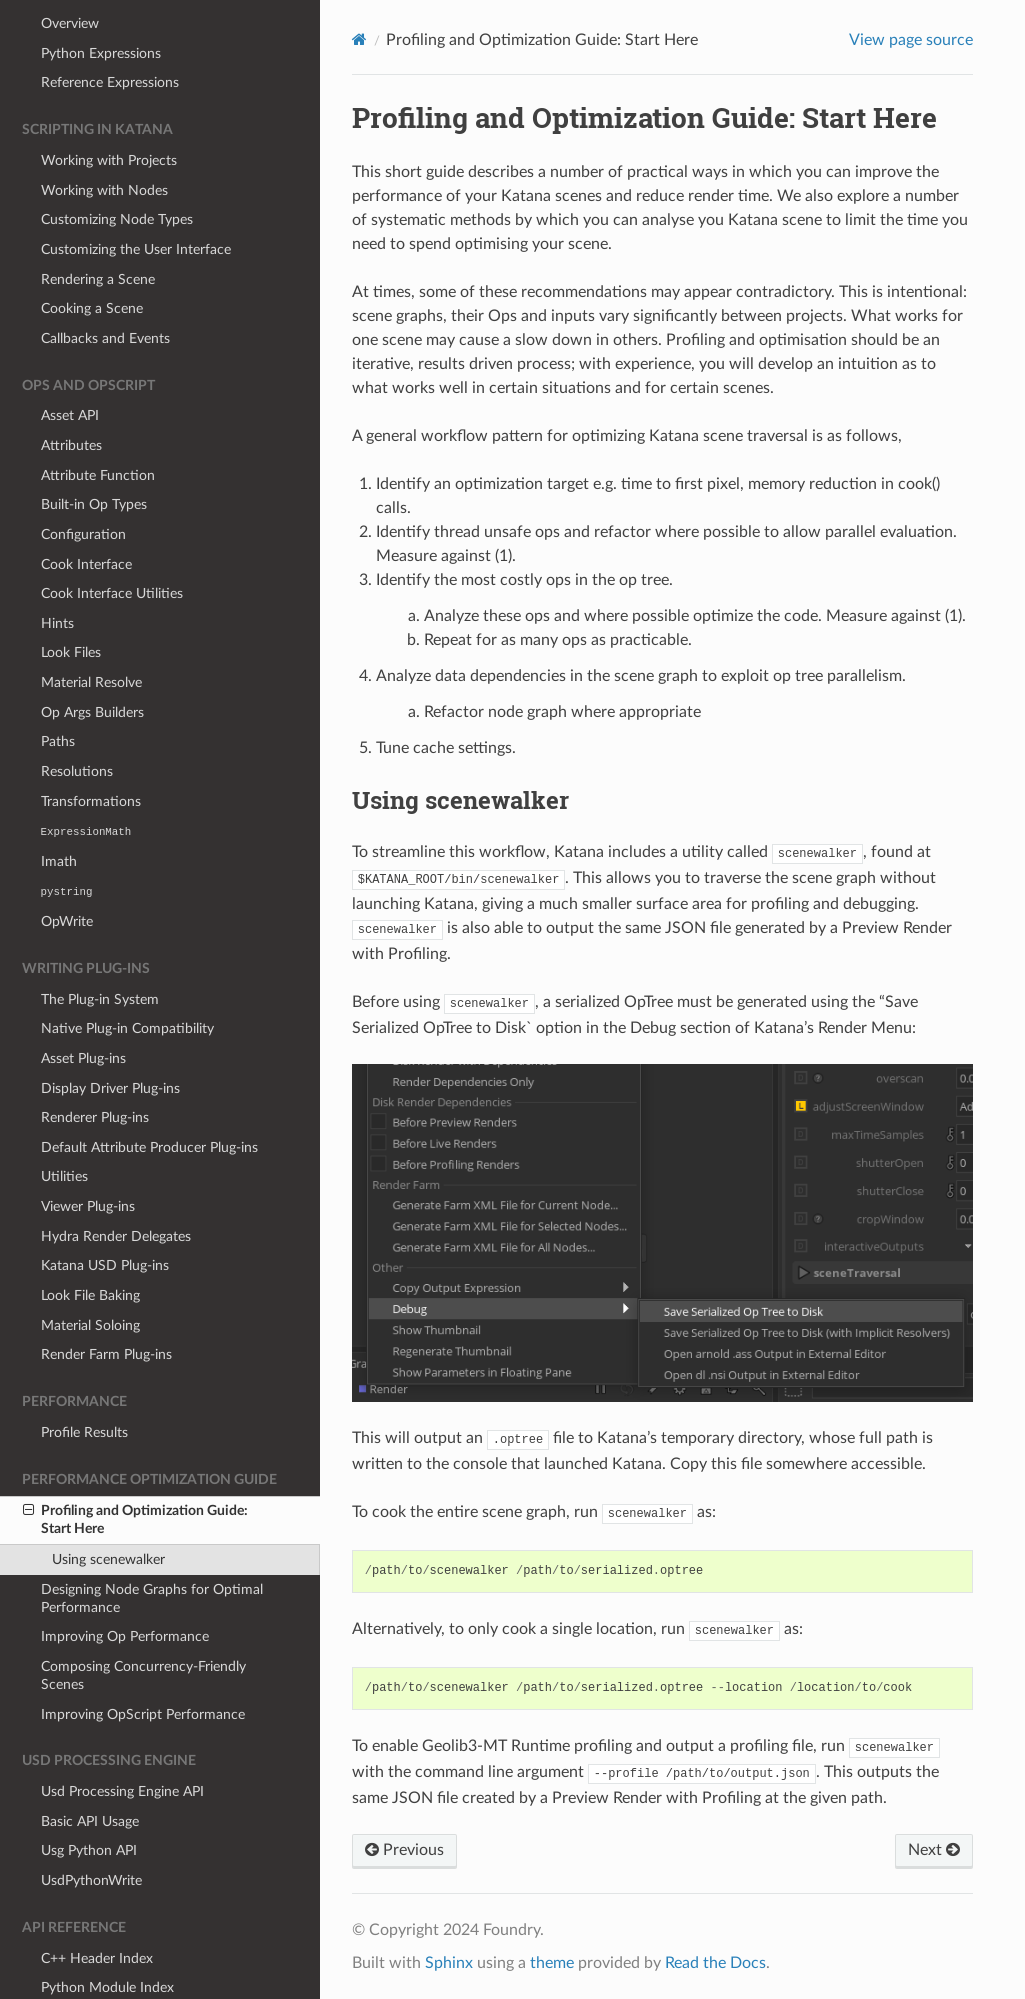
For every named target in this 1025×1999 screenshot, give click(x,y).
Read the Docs (715, 1963)
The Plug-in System (100, 949)
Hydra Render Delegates (116, 1186)
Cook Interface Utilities (112, 543)
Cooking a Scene (92, 258)
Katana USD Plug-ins (105, 1215)
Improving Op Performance (125, 1586)
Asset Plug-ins (83, 1008)
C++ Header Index (97, 1908)
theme (552, 1963)
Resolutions (77, 721)
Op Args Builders (92, 662)
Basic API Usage (90, 1771)
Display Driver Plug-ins (110, 1038)
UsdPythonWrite (91, 1830)
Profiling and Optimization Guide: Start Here (135, 1469)
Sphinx (449, 1963)
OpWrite (67, 871)
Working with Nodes (104, 140)
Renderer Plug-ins (95, 1067)
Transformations (91, 751)
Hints (57, 573)
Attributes (71, 395)
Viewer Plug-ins (88, 1156)
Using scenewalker (108, 1509)
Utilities (64, 1126)
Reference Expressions (110, 32)
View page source (911, 40)
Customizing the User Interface (136, 199)
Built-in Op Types (94, 454)
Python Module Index (107, 1937)
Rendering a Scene (98, 229)
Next (934, 1850)
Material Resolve (91, 632)
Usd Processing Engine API (122, 1741)
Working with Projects (109, 110)
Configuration (83, 484)
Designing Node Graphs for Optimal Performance (152, 1548)
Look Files (71, 602)
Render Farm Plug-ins (106, 1304)
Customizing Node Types (117, 169)
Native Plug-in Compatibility (127, 978)
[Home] (359, 39)
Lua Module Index (96, 1967)
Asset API (70, 365)
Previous (404, 1850)
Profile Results (84, 1382)
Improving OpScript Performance (143, 1664)
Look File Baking (90, 1245)
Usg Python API (89, 1800)
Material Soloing (90, 1275)
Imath (59, 811)
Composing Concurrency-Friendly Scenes (143, 1625)
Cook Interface (86, 514)
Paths (58, 691)
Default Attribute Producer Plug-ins (149, 1097)
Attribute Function (98, 425)
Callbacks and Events (105, 288)
